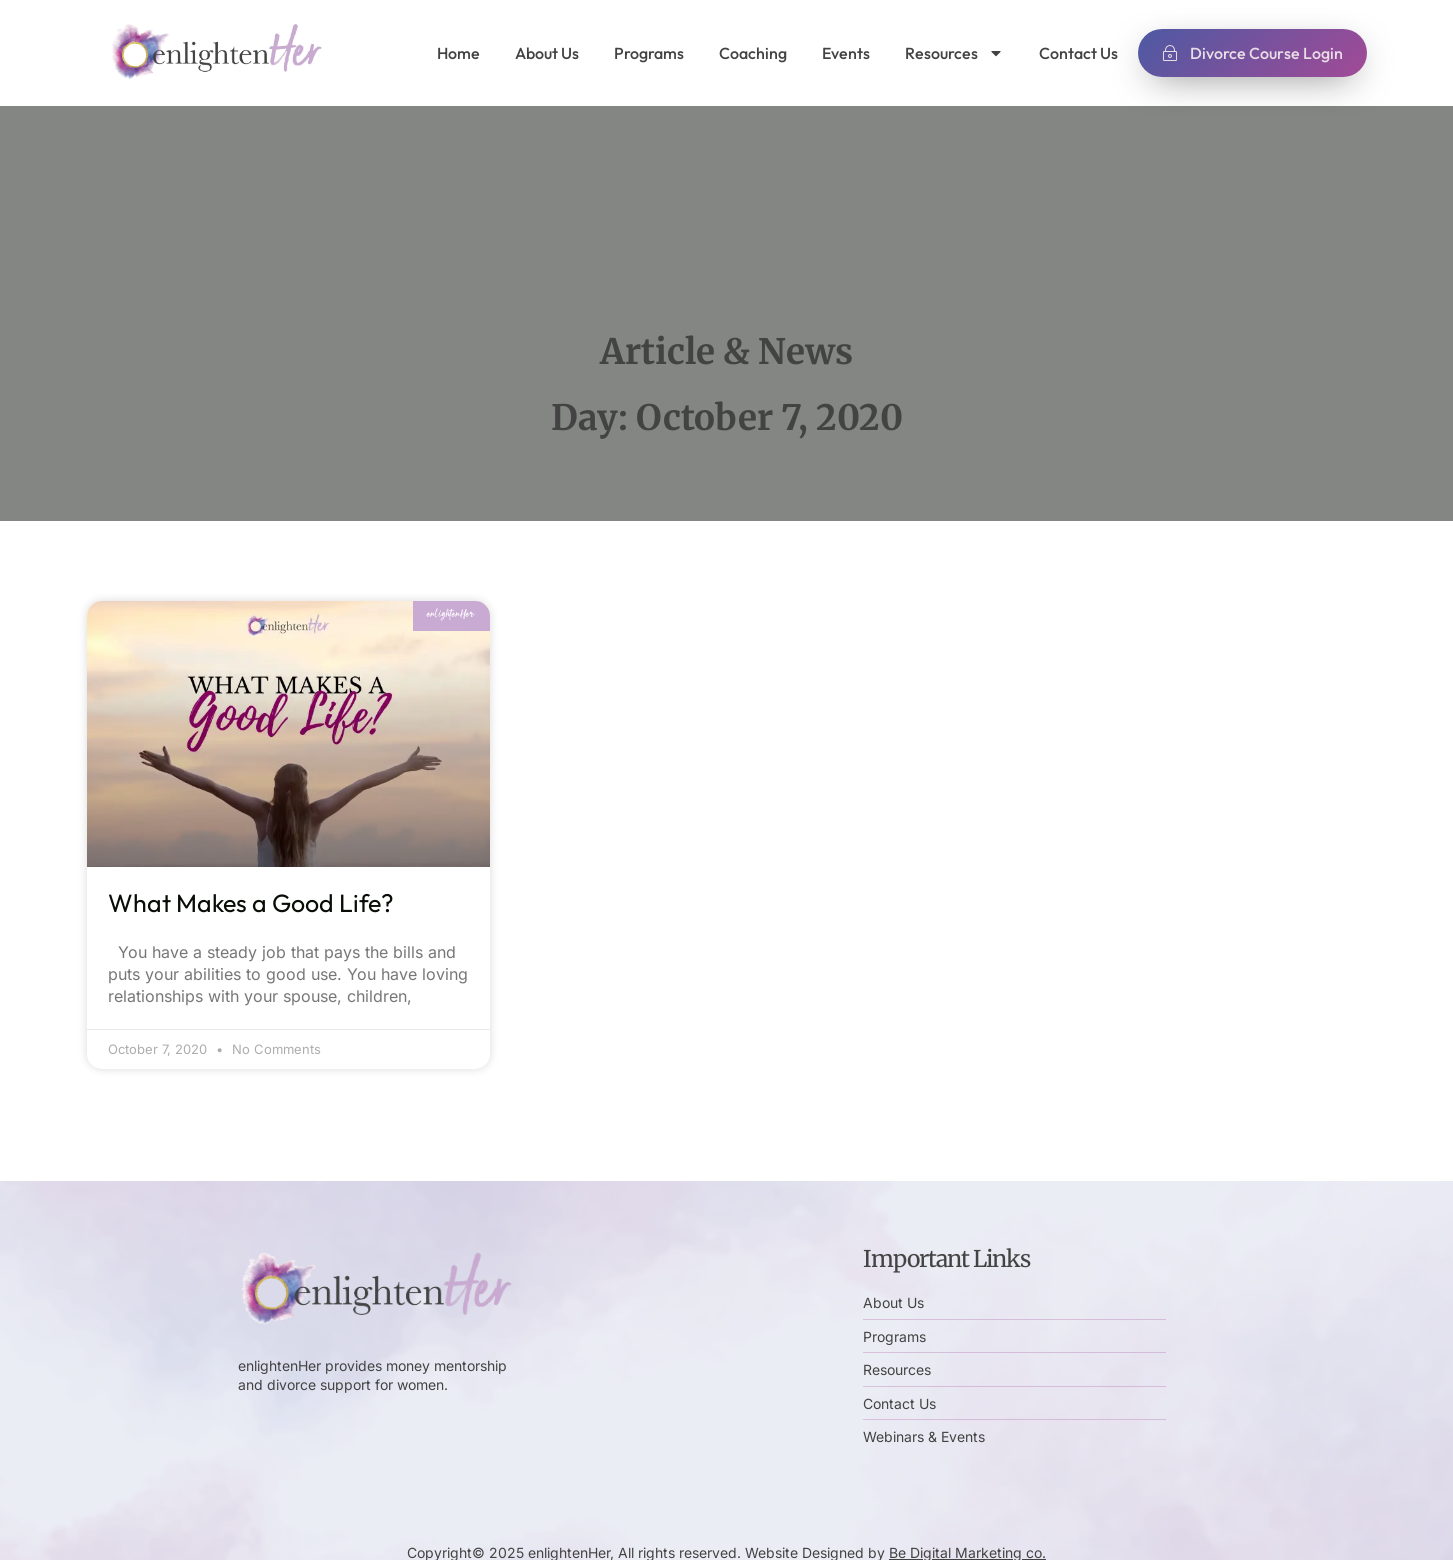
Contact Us (1078, 53)
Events (846, 53)
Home (458, 53)
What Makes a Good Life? (251, 903)
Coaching (753, 53)
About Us (547, 53)
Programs (649, 53)
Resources (954, 53)
